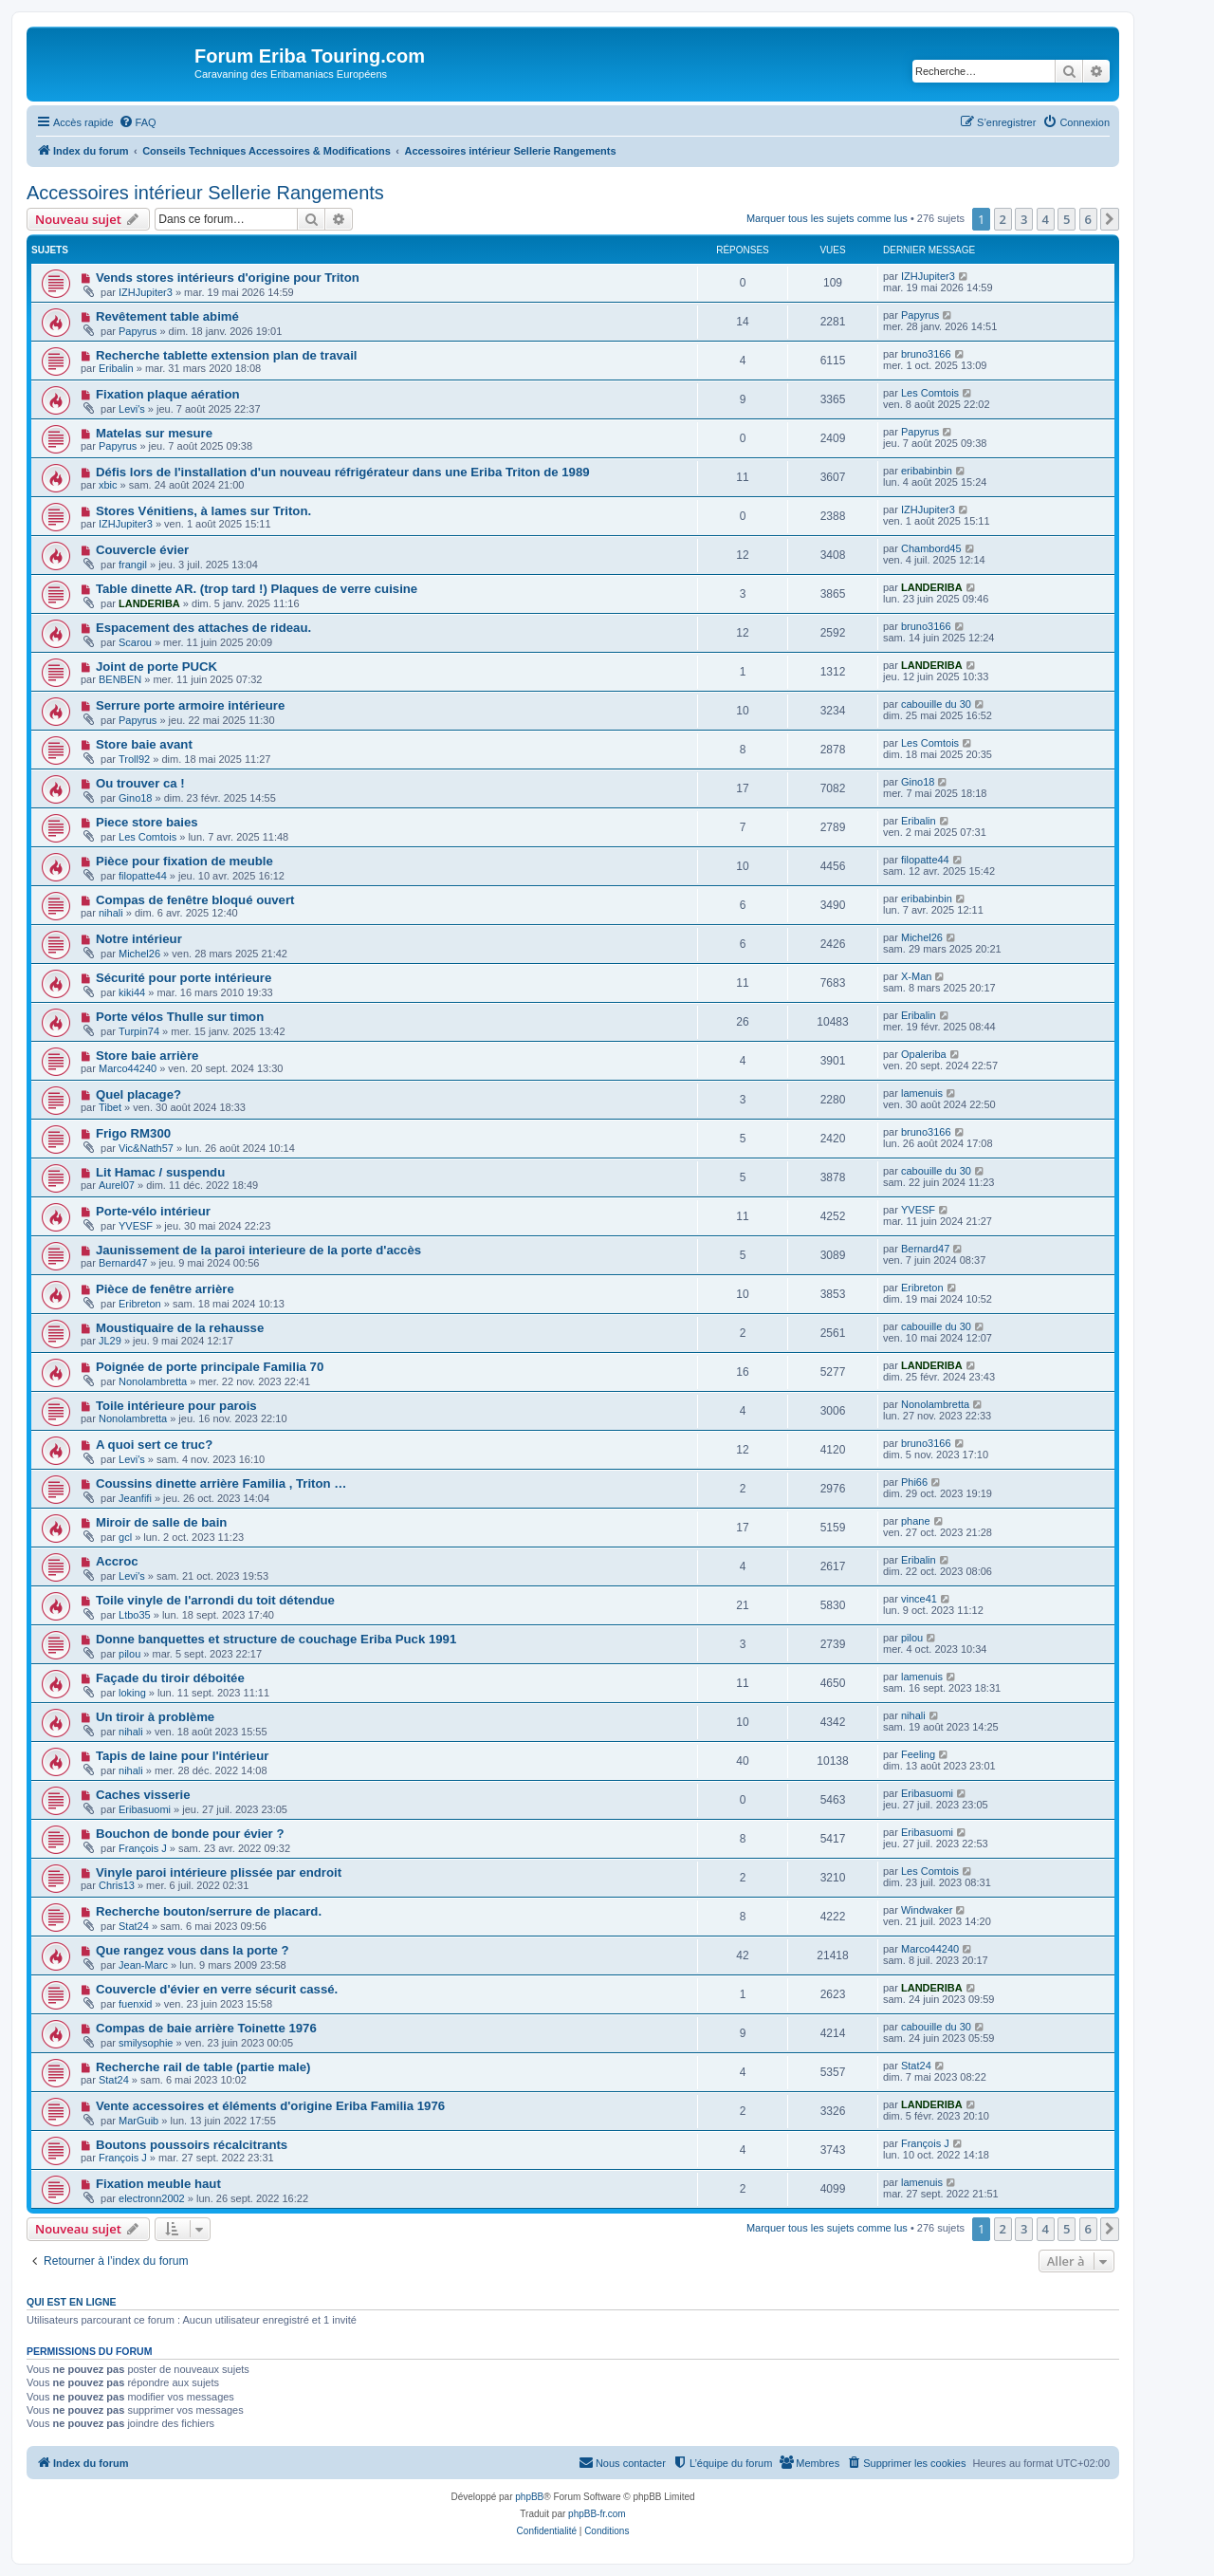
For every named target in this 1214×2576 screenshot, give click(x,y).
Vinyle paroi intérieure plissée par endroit (218, 1872)
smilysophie (146, 2042)
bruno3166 (926, 354)
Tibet (110, 1107)
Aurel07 (117, 1185)
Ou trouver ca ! (140, 783)
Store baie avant (144, 744)
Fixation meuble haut (158, 2184)
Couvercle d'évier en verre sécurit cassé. (217, 1989)
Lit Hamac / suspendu (160, 1172)
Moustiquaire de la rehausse (180, 1328)
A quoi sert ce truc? (154, 1444)
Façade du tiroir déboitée (170, 1678)
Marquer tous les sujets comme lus (827, 218)
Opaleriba (924, 1054)
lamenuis (922, 1093)
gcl (125, 1537)
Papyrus (137, 331)
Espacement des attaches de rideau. (203, 628)
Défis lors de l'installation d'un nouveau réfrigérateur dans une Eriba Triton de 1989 (343, 472)
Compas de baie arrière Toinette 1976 (206, 2028)
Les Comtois (930, 392)
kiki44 (132, 992)
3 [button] (1024, 219)
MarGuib (138, 2120)
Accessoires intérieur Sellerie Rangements (205, 192)
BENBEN (120, 679)
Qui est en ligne (72, 2301)
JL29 (110, 1340)
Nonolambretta (153, 1381)
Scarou (135, 642)
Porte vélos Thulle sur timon (180, 1017)
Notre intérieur (139, 939)
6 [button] (1088, 219)
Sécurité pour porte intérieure (183, 978)
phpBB (529, 2497)
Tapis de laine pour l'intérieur (182, 1756)
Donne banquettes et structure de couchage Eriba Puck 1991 (276, 1639)
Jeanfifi (135, 1498)
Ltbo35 (135, 1615)
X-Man (916, 976)
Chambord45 (931, 548)
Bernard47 (123, 1263)
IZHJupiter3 (146, 292)
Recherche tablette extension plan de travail (227, 355)
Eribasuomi (145, 1809)
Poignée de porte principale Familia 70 (209, 1367)
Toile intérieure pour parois (176, 1406)
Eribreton (140, 1303)
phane (915, 1521)
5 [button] (1066, 219)
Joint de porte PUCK (156, 666)
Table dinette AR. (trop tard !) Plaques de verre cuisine (256, 589)
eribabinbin (926, 470)
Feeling (918, 1754)
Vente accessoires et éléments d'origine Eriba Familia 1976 (270, 2106)
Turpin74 (139, 1031)
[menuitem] (137, 122)
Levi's (132, 409)
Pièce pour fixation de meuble (184, 861)
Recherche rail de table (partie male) (203, 2067)
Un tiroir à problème (155, 1717)
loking (132, 1692)
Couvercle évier (142, 550)
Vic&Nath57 (146, 1148)
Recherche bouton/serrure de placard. (209, 1911)
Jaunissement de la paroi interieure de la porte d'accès (258, 1250)
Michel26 (139, 953)
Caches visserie (143, 1795)
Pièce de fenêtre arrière (165, 1289)
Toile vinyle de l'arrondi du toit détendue (215, 1600)
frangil (133, 564)
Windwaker (926, 1910)
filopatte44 (143, 875)
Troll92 (134, 759)
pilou (129, 1653)
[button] (1109, 219)
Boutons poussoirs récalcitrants (191, 2145)
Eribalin (116, 368)
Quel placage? (138, 1094)
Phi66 (914, 1482)
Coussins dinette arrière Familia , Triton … (221, 1483)
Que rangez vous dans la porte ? (192, 1950)
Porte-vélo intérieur (153, 1211)
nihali (111, 912)
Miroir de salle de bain (162, 1522)
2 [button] (1003, 219)
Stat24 (134, 1926)
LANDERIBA (149, 603)
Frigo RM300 (133, 1133)
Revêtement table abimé (167, 316)
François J (143, 1848)
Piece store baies (147, 822)
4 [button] (1045, 219)
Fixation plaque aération (168, 394)
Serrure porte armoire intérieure (190, 705)
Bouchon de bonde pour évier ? (190, 1833)
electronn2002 (152, 2198)
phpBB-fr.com (597, 2514)
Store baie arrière (147, 1055)
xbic (108, 485)
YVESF (136, 1226)
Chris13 (117, 1885)
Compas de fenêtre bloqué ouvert (195, 900)
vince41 (919, 1598)
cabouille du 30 (936, 704)
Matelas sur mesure (154, 433)
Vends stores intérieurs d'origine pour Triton (227, 277)
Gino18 (135, 798)
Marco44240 (127, 1068)
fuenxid (135, 2004)
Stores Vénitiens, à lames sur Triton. (203, 511)
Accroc (117, 1561)
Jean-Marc (143, 1965)
